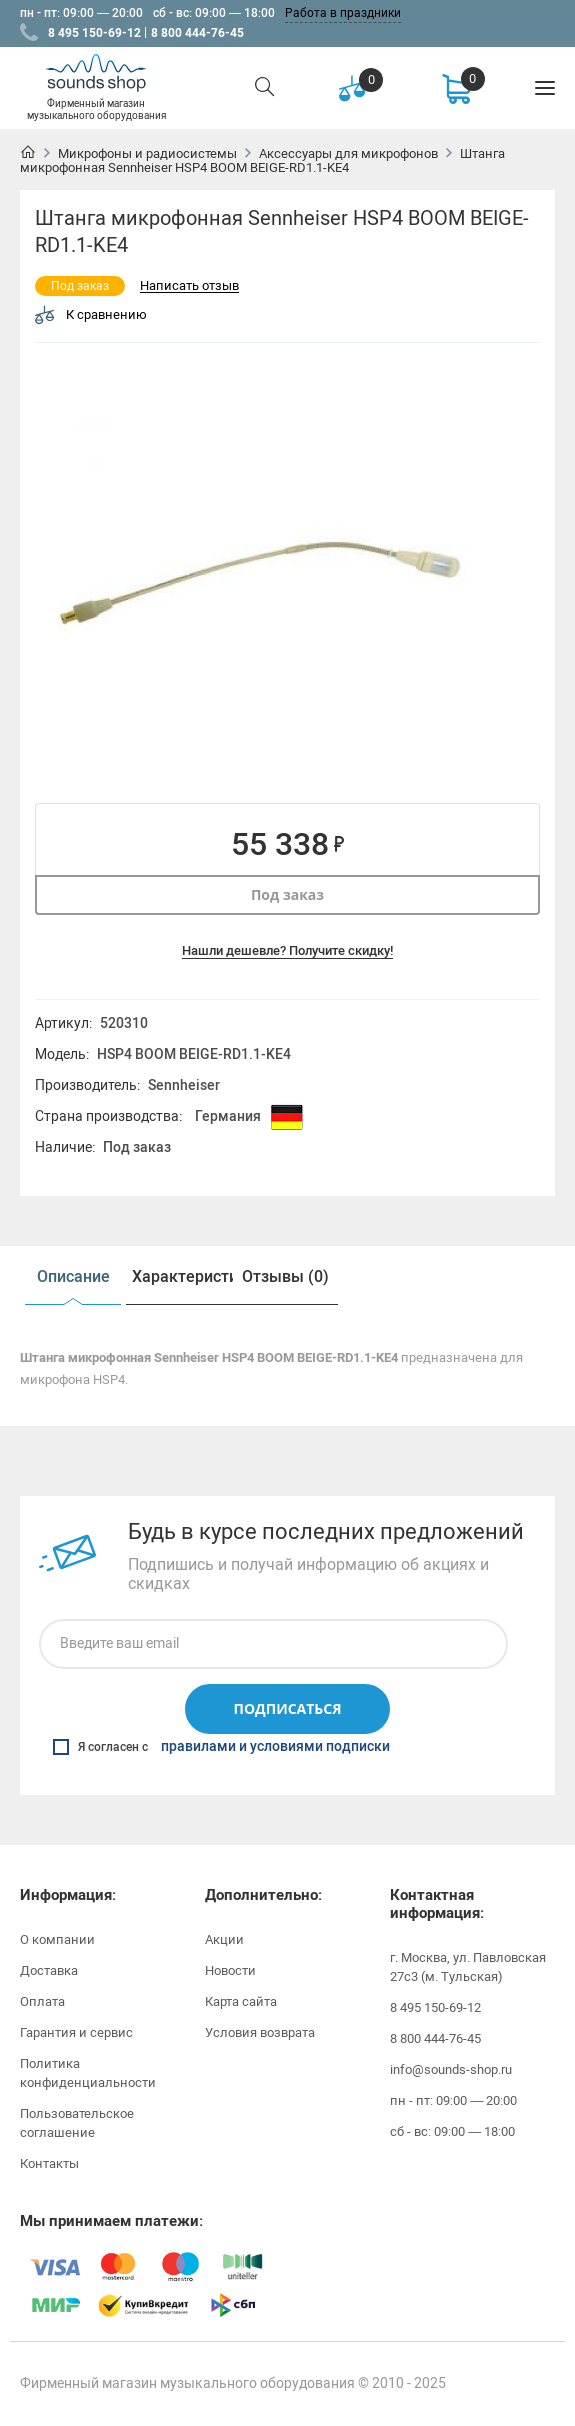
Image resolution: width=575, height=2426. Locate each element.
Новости (230, 1970)
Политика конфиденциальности (88, 2073)
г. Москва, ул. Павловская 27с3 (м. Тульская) (468, 1967)
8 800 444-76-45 (197, 33)
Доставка (49, 1970)
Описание (73, 1276)
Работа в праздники (343, 13)
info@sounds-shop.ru (451, 2069)
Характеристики (182, 1276)
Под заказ (287, 894)
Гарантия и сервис (76, 2032)
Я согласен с (221, 1747)
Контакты (49, 2163)
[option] (260, 583)
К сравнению (91, 314)
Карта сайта (241, 2001)
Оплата (42, 2001)
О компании (57, 1939)
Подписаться (287, 1708)
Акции (224, 1939)
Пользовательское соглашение (77, 2123)
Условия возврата (260, 2032)
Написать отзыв (189, 286)
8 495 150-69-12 (94, 33)
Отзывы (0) (285, 1276)
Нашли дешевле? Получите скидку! (287, 950)
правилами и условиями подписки (275, 1747)
